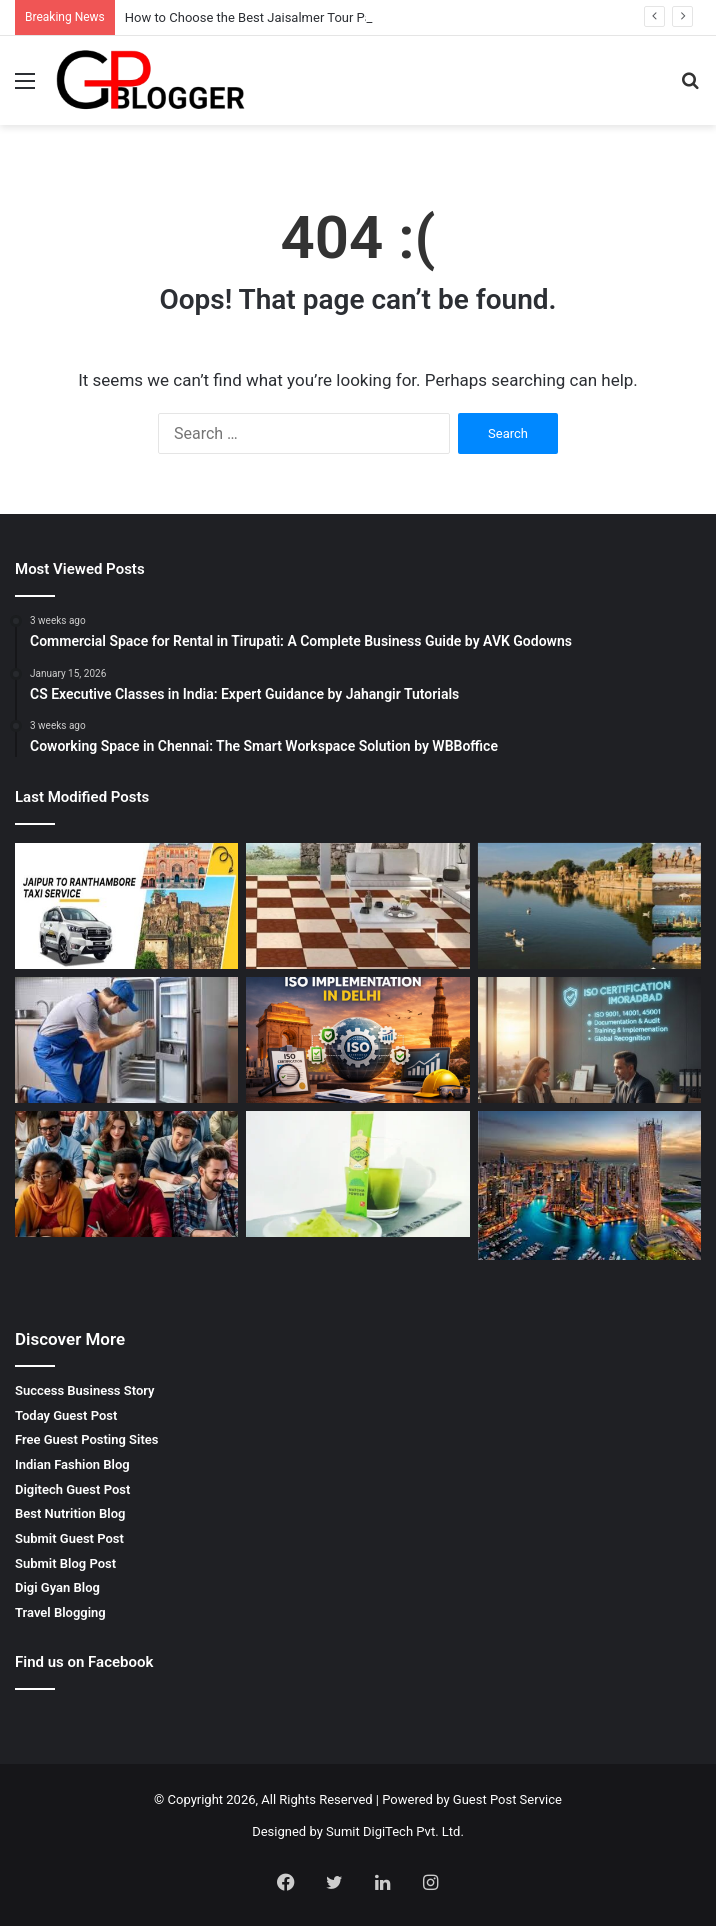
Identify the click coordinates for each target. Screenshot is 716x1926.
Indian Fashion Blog (72, 1464)
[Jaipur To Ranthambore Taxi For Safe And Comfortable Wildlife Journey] (126, 906)
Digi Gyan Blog (57, 1587)
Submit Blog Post (65, 1563)
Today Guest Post (66, 1415)
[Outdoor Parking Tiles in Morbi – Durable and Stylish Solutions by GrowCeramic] (357, 906)
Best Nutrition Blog (70, 1513)
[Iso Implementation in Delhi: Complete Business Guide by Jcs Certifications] (357, 1040)
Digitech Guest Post (72, 1489)
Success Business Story (85, 1390)
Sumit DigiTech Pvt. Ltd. (395, 1831)
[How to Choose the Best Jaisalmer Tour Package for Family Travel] (589, 906)
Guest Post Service (507, 1799)
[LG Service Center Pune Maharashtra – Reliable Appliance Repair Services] (126, 1040)
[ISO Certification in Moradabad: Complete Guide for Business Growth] (589, 1040)
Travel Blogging (60, 1612)
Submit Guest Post (69, 1538)
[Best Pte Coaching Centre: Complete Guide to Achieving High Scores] (126, 1174)
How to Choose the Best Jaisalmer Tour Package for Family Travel (315, 17)
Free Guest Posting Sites (86, 1439)
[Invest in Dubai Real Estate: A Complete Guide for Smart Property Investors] (589, 1185)
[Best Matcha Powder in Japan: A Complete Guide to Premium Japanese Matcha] (357, 1174)
